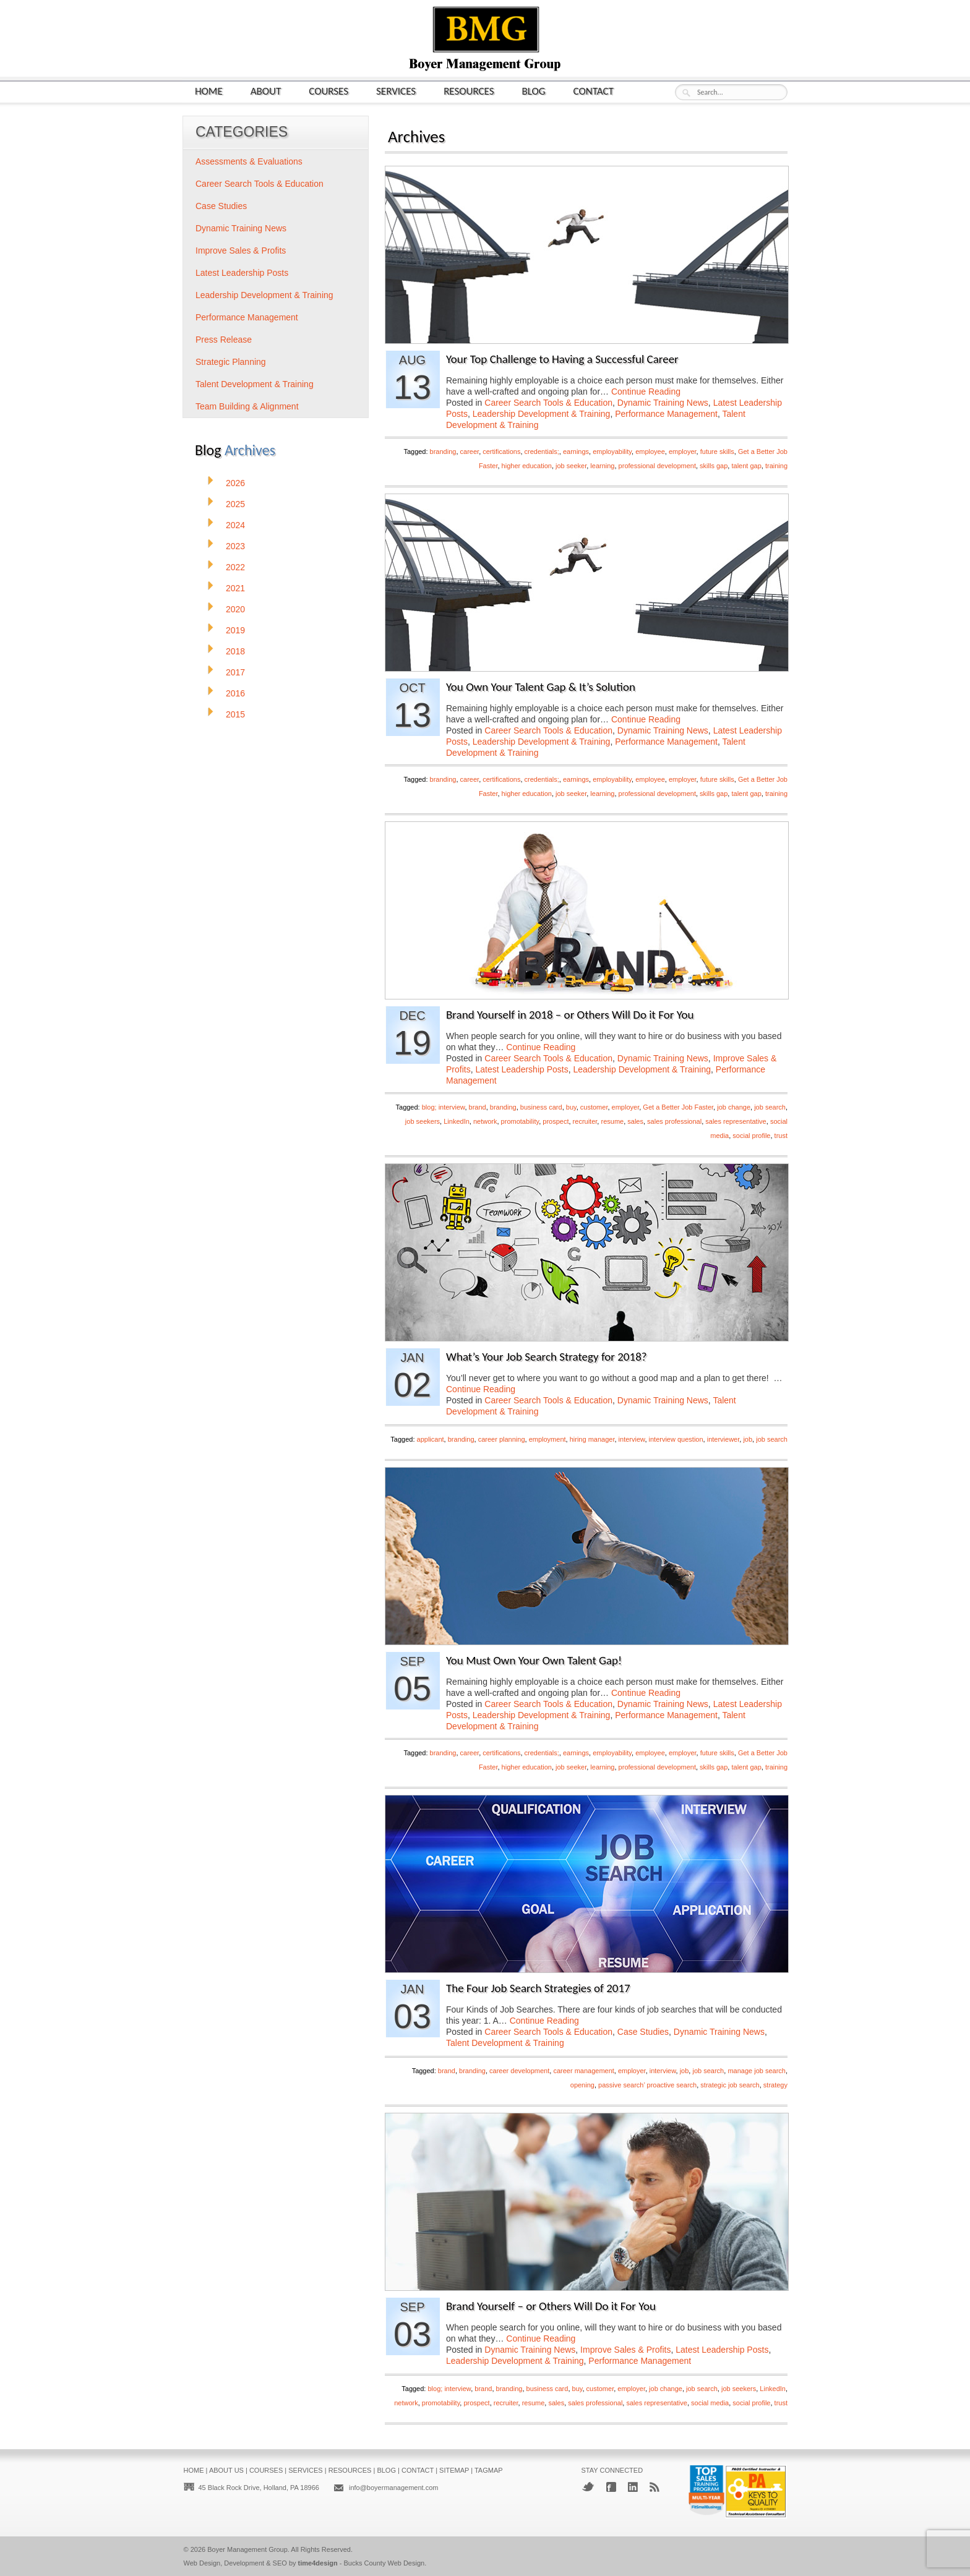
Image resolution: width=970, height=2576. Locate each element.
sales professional (674, 1121)
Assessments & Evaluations (249, 161)
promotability (520, 1121)
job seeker (571, 465)
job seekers (422, 1121)
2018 (235, 651)
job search (770, 1107)
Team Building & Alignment (247, 406)
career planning (501, 1439)
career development (519, 2070)
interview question (676, 1439)
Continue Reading (645, 391)
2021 (235, 588)
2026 (235, 483)
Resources (469, 90)
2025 (235, 504)
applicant (430, 1439)
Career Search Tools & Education (548, 403)
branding (443, 451)
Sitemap (454, 2470)
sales (635, 1121)
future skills (717, 451)
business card (541, 1107)
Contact (593, 90)
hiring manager (592, 1439)
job (747, 1439)
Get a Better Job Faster (678, 1107)
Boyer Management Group (247, 2549)
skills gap (714, 465)
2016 (235, 693)
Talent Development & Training (505, 2043)
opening (582, 2085)
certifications (501, 451)
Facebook (611, 2487)
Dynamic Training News (662, 403)
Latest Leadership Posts (521, 1069)
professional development (657, 465)
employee (650, 451)
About (266, 90)
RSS (654, 2487)
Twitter (588, 2486)
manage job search (757, 2070)
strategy (775, 2085)
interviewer (723, 1439)
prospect (556, 1121)
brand (477, 1107)
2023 (235, 546)
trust (781, 1135)
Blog (534, 90)
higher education (527, 465)
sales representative (735, 1121)
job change (733, 1107)
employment (547, 1439)
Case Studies (643, 2032)
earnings (576, 451)
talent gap (746, 465)
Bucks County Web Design (384, 2563)
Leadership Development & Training (542, 414)
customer (594, 1107)
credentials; (542, 451)
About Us (226, 2470)
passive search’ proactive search (647, 2085)
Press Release (223, 339)
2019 (235, 630)
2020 (235, 609)
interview (632, 1439)
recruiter (585, 1121)
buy (571, 1107)
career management (583, 2070)
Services (396, 90)
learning (602, 465)
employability (612, 451)
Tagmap (488, 2470)
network (485, 1121)
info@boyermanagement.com (393, 2487)
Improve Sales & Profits (625, 2350)
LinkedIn (457, 1121)
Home (209, 90)
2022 (235, 567)
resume (612, 1121)
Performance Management (666, 414)
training (776, 465)
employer (683, 451)
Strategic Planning (230, 362)
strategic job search (729, 2085)
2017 (235, 672)
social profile (751, 1135)
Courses (328, 90)
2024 (235, 525)
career (469, 451)
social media (710, 2403)
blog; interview (443, 1107)
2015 (235, 714)
